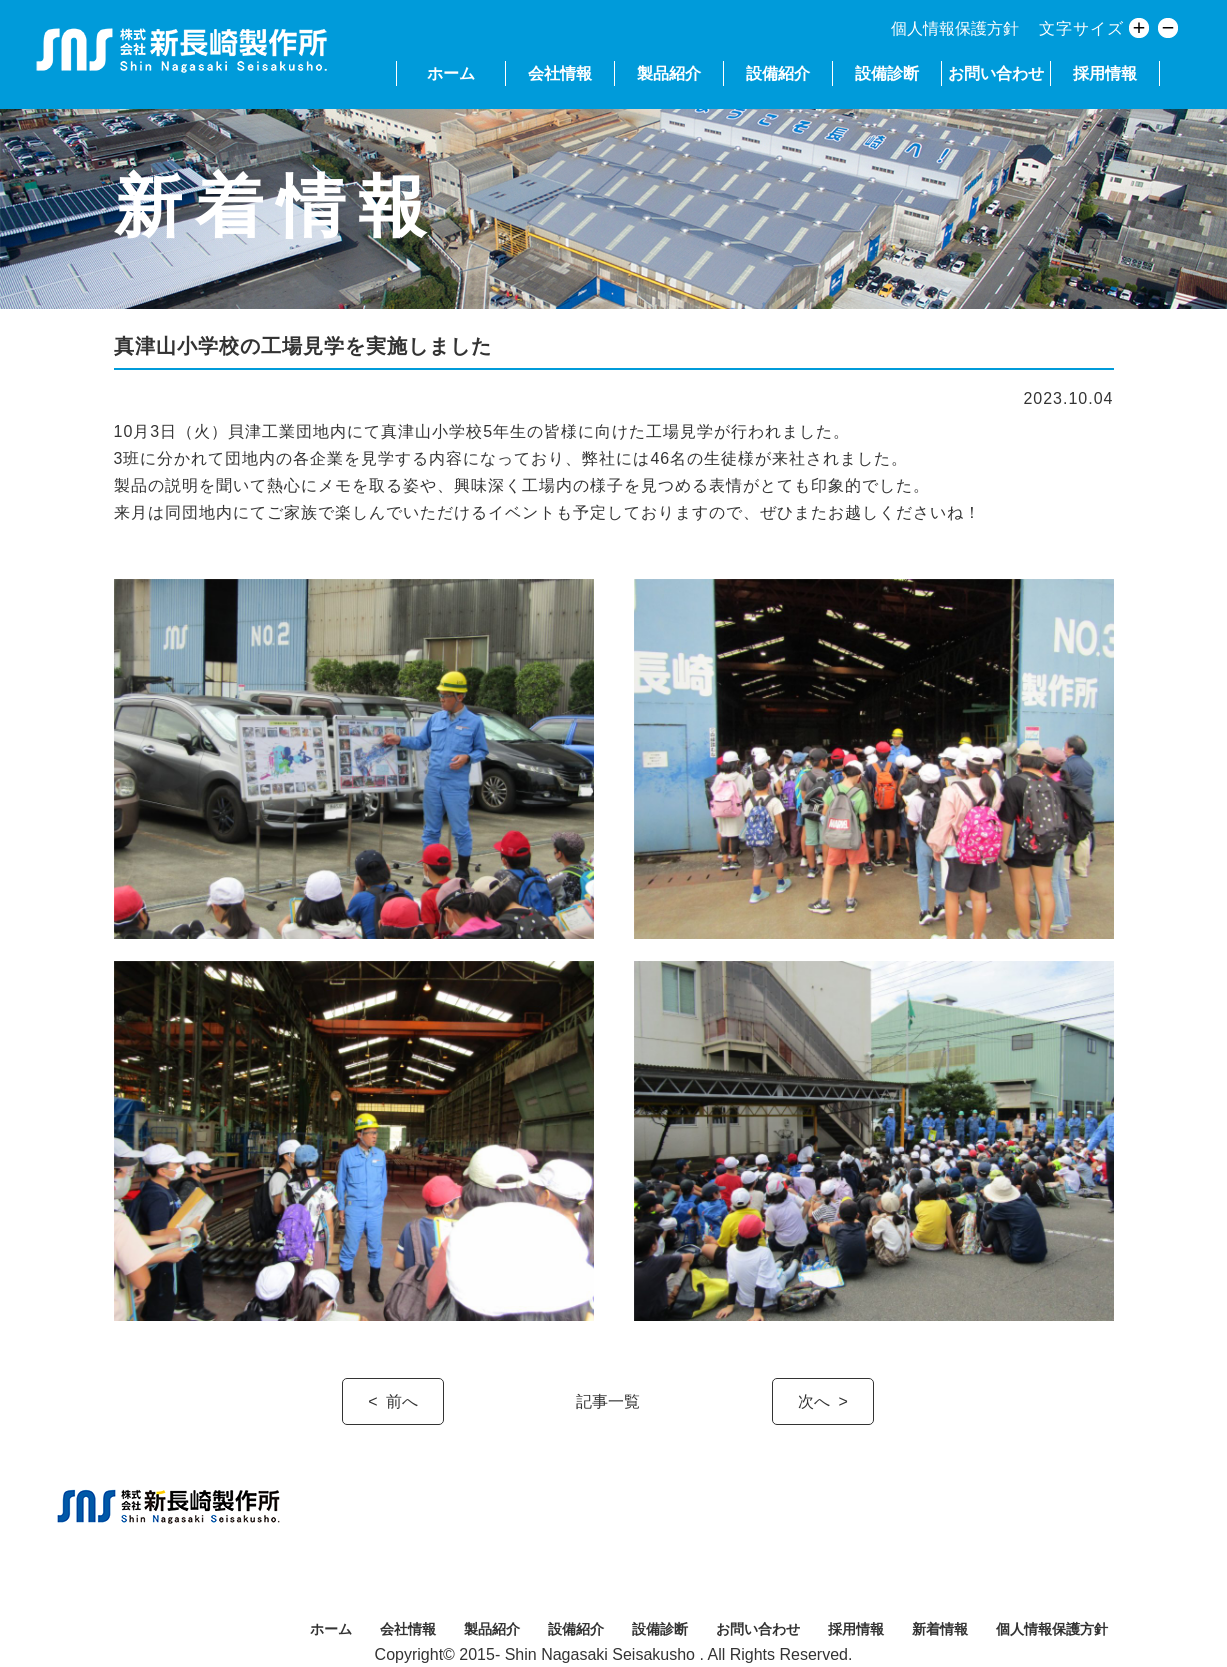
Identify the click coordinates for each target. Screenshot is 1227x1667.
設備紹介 (778, 73)
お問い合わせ (996, 73)
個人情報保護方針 (955, 28)
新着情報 (940, 1629)
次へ (814, 1401)
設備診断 (887, 73)
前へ (402, 1401)
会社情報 (560, 73)
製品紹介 (669, 73)
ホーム (451, 73)
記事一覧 (608, 1401)
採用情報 (1105, 73)
